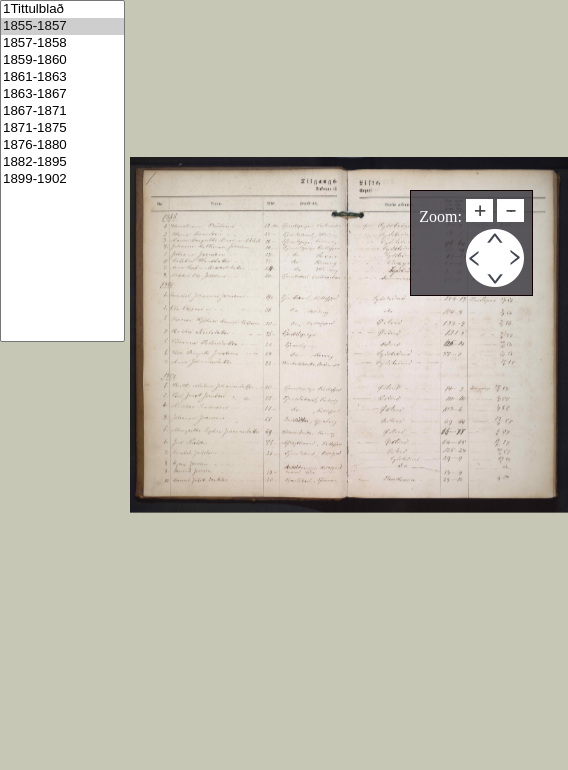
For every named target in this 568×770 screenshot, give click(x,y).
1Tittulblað (62, 9)
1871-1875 (62, 128)
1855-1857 (62, 26)
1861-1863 (62, 77)
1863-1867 (62, 94)
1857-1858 (62, 43)
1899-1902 (62, 179)
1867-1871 (62, 111)
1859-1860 (62, 60)
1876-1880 (62, 145)
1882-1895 (62, 162)
